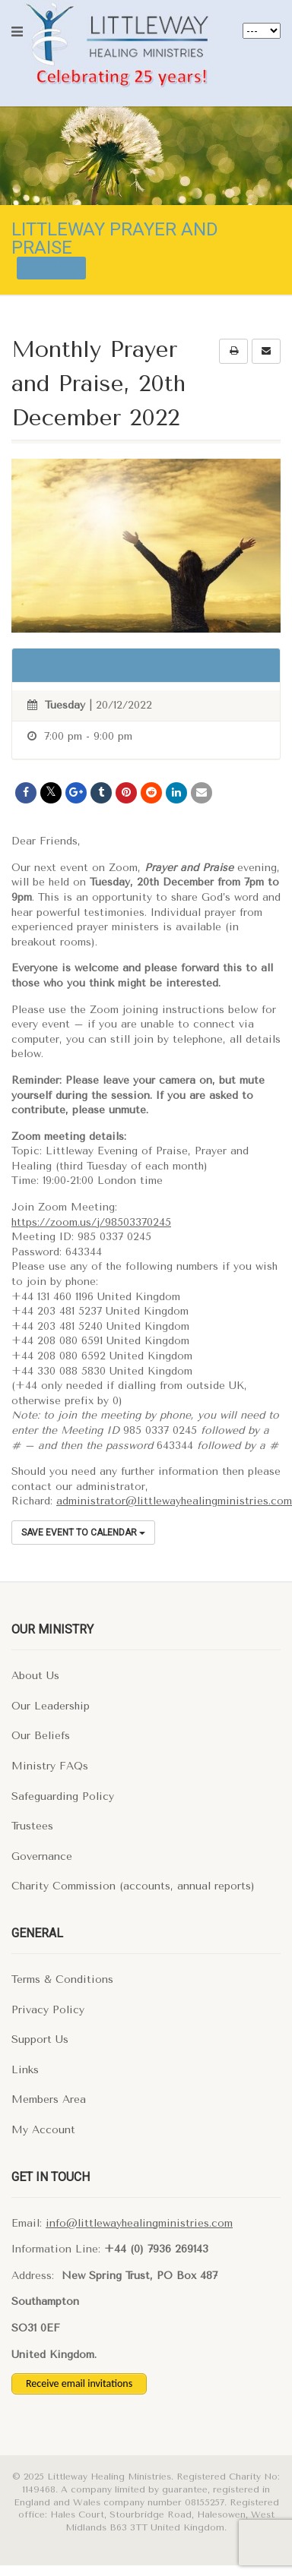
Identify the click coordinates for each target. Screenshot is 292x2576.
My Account (43, 2129)
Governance (41, 1856)
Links (25, 2069)
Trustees (32, 1826)
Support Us (39, 2039)
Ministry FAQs (49, 1766)
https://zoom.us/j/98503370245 (91, 1222)
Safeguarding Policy (62, 1796)
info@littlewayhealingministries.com (139, 2223)
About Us (35, 1675)
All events (51, 268)
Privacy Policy (47, 2009)
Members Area (48, 2099)
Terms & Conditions (62, 1979)
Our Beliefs (40, 1735)
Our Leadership (50, 1706)
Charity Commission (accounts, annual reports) (133, 1886)
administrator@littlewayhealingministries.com (174, 1501)
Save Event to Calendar (83, 1532)
